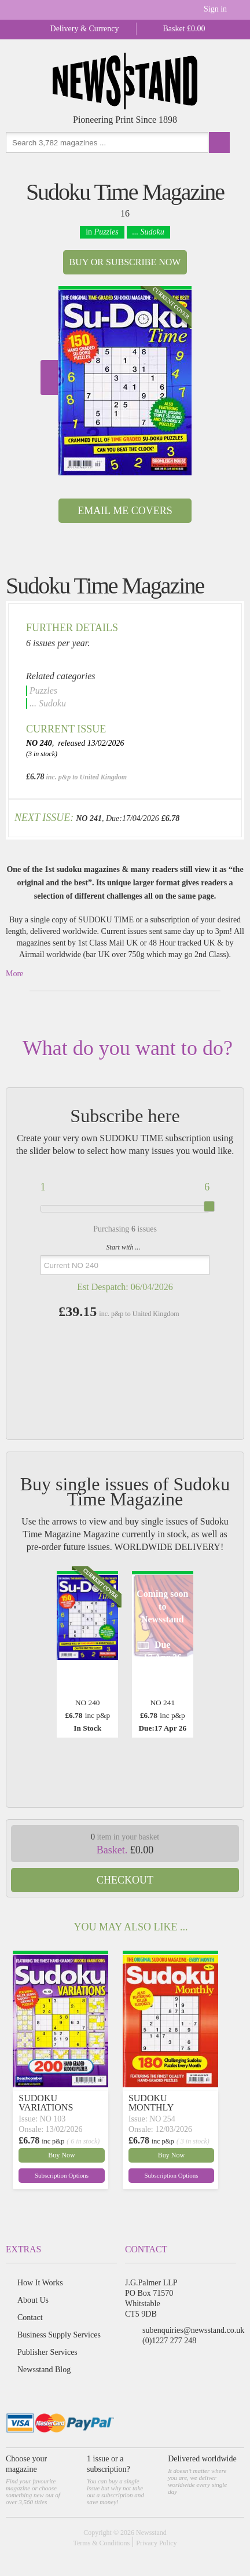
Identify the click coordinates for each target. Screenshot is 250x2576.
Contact (30, 2317)
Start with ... (123, 1247)
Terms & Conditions (101, 2543)
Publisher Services (47, 2352)
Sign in (215, 9)
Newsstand (151, 2533)
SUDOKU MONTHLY (151, 2102)
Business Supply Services (59, 2335)
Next (49, 377)
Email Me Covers (125, 510)
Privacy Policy (156, 2543)
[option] (125, 380)
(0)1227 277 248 (169, 2340)
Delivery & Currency (84, 28)
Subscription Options (62, 2175)
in (102, 232)
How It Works (40, 2282)
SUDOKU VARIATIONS (46, 2102)
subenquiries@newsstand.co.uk (193, 2330)
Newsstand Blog (44, 2369)
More (14, 973)
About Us (33, 2300)
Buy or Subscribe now (125, 262)
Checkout (125, 1880)
